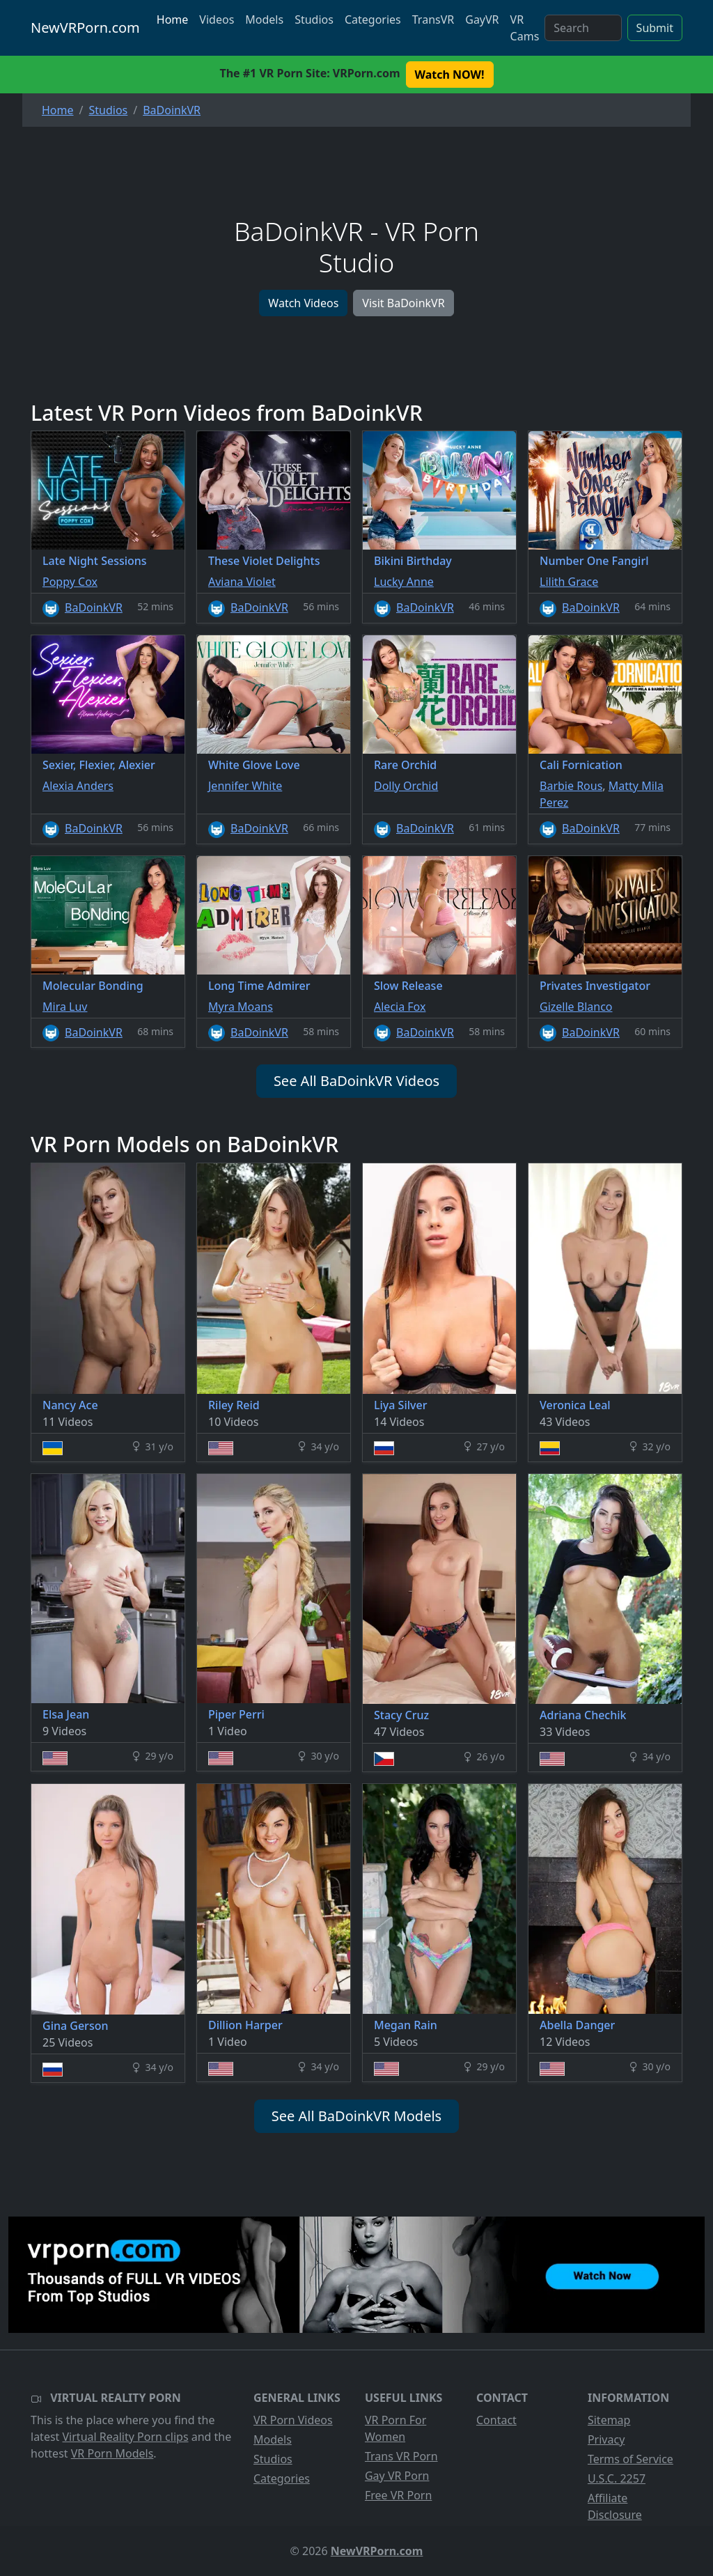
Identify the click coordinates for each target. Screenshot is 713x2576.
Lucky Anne (404, 581)
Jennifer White (245, 785)
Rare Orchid (405, 765)
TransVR (433, 19)
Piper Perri (236, 1714)
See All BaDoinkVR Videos (356, 1080)
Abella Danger (577, 2025)
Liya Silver (400, 1405)
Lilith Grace (569, 581)
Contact (496, 2420)
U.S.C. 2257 (616, 2478)
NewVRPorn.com (85, 27)
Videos (216, 19)
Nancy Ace (70, 1405)
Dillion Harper (245, 2025)
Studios (314, 19)
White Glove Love (254, 765)
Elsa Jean (65, 1714)
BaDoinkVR (94, 607)
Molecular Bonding (92, 985)
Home (173, 19)
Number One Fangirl (594, 560)
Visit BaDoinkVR (403, 303)
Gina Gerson (75, 2025)
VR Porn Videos (293, 2420)
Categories (373, 19)
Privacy (606, 2439)
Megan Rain (405, 2025)
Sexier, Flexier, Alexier (98, 765)
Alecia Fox (399, 1006)
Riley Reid (234, 1405)
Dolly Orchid (406, 785)
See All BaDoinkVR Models (356, 2115)
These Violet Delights (264, 560)
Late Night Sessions (94, 560)
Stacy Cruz (401, 1715)
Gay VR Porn (397, 2475)
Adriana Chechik (583, 1715)
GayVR (482, 19)
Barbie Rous (571, 785)
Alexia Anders (77, 785)
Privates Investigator (595, 985)
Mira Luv (64, 1006)
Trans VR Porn (401, 2456)
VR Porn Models (112, 2453)
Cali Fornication (581, 765)
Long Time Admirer (259, 985)
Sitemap (609, 2420)
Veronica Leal (575, 1405)
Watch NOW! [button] (450, 74)
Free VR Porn (398, 2495)
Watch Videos (303, 303)
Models (264, 19)
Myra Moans (240, 1006)
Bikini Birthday (413, 560)
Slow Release (408, 985)
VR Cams (525, 28)
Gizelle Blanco (576, 1006)
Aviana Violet (242, 581)
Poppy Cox (69, 581)
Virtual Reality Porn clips (126, 2436)
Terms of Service (630, 2459)
